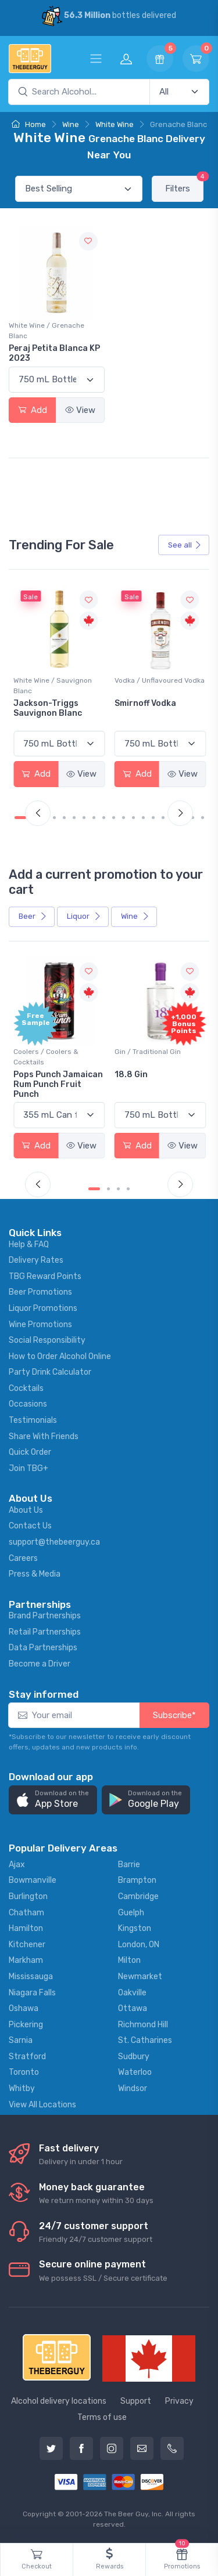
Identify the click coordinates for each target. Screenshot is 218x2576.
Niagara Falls (32, 1993)
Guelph (131, 1913)
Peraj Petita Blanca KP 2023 (54, 353)
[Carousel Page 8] (93, 817)
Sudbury (133, 2056)
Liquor (84, 916)
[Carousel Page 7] (84, 817)
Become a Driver (39, 1664)
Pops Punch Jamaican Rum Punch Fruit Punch (58, 1084)
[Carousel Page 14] (153, 817)
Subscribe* (174, 1715)
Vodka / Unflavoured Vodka (160, 680)
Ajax (17, 1864)
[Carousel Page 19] (202, 817)
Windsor (132, 2088)
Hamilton (26, 1928)
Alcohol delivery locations (58, 2401)
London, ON (138, 1945)
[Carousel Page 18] (192, 817)
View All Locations (42, 2105)
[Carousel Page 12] (133, 817)
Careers (23, 1558)
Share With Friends (43, 1436)
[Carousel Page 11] (123, 817)
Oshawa (23, 2008)
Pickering (26, 2025)
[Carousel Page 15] (163, 817)
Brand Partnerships (45, 1616)
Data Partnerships (43, 1648)
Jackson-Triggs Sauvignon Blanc (47, 708)
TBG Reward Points (45, 1276)
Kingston (134, 1928)
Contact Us (30, 1526)
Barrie (129, 1864)
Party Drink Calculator (50, 1372)
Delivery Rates (36, 1260)
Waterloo (135, 2072)
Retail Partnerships (45, 1632)
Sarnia (21, 2040)
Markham (26, 1960)
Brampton (137, 1880)
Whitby (22, 2088)
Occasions (28, 1404)
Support (135, 2401)
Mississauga (31, 1976)
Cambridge (138, 1896)
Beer (33, 916)
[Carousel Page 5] (64, 817)
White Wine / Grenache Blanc (46, 330)
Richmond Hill (143, 2025)
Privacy (179, 2401)
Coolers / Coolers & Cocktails (45, 1057)
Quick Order (30, 1452)
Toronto (24, 2072)
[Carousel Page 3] (118, 1188)
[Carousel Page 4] (54, 817)
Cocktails (26, 1388)
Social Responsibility (47, 1340)
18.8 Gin (131, 1074)
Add (32, 410)
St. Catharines (145, 2040)
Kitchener (27, 1945)
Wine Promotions (40, 1324)
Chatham (26, 1913)
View (80, 410)
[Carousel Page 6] (74, 817)
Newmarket (140, 1976)
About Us (26, 1510)
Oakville (132, 1993)
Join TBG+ (28, 1468)
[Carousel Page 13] (143, 817)
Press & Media (34, 1574)
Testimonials (33, 1420)
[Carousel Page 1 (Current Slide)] (20, 817)
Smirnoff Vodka (145, 703)
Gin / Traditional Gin (148, 1052)
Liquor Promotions (43, 1308)
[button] (53, 1800)
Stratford (27, 2056)
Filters (184, 185)
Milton (129, 1960)
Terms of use (102, 2417)
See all (185, 545)
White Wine (114, 124)
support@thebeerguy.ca (54, 1542)
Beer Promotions (40, 1292)
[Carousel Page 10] (113, 817)
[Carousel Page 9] (103, 817)
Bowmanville (32, 1880)
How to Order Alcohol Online (60, 1356)
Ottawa (132, 2008)
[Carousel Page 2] (108, 1188)
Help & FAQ (29, 1244)
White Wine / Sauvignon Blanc (52, 685)
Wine (70, 124)
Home (29, 124)
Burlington (28, 1896)
